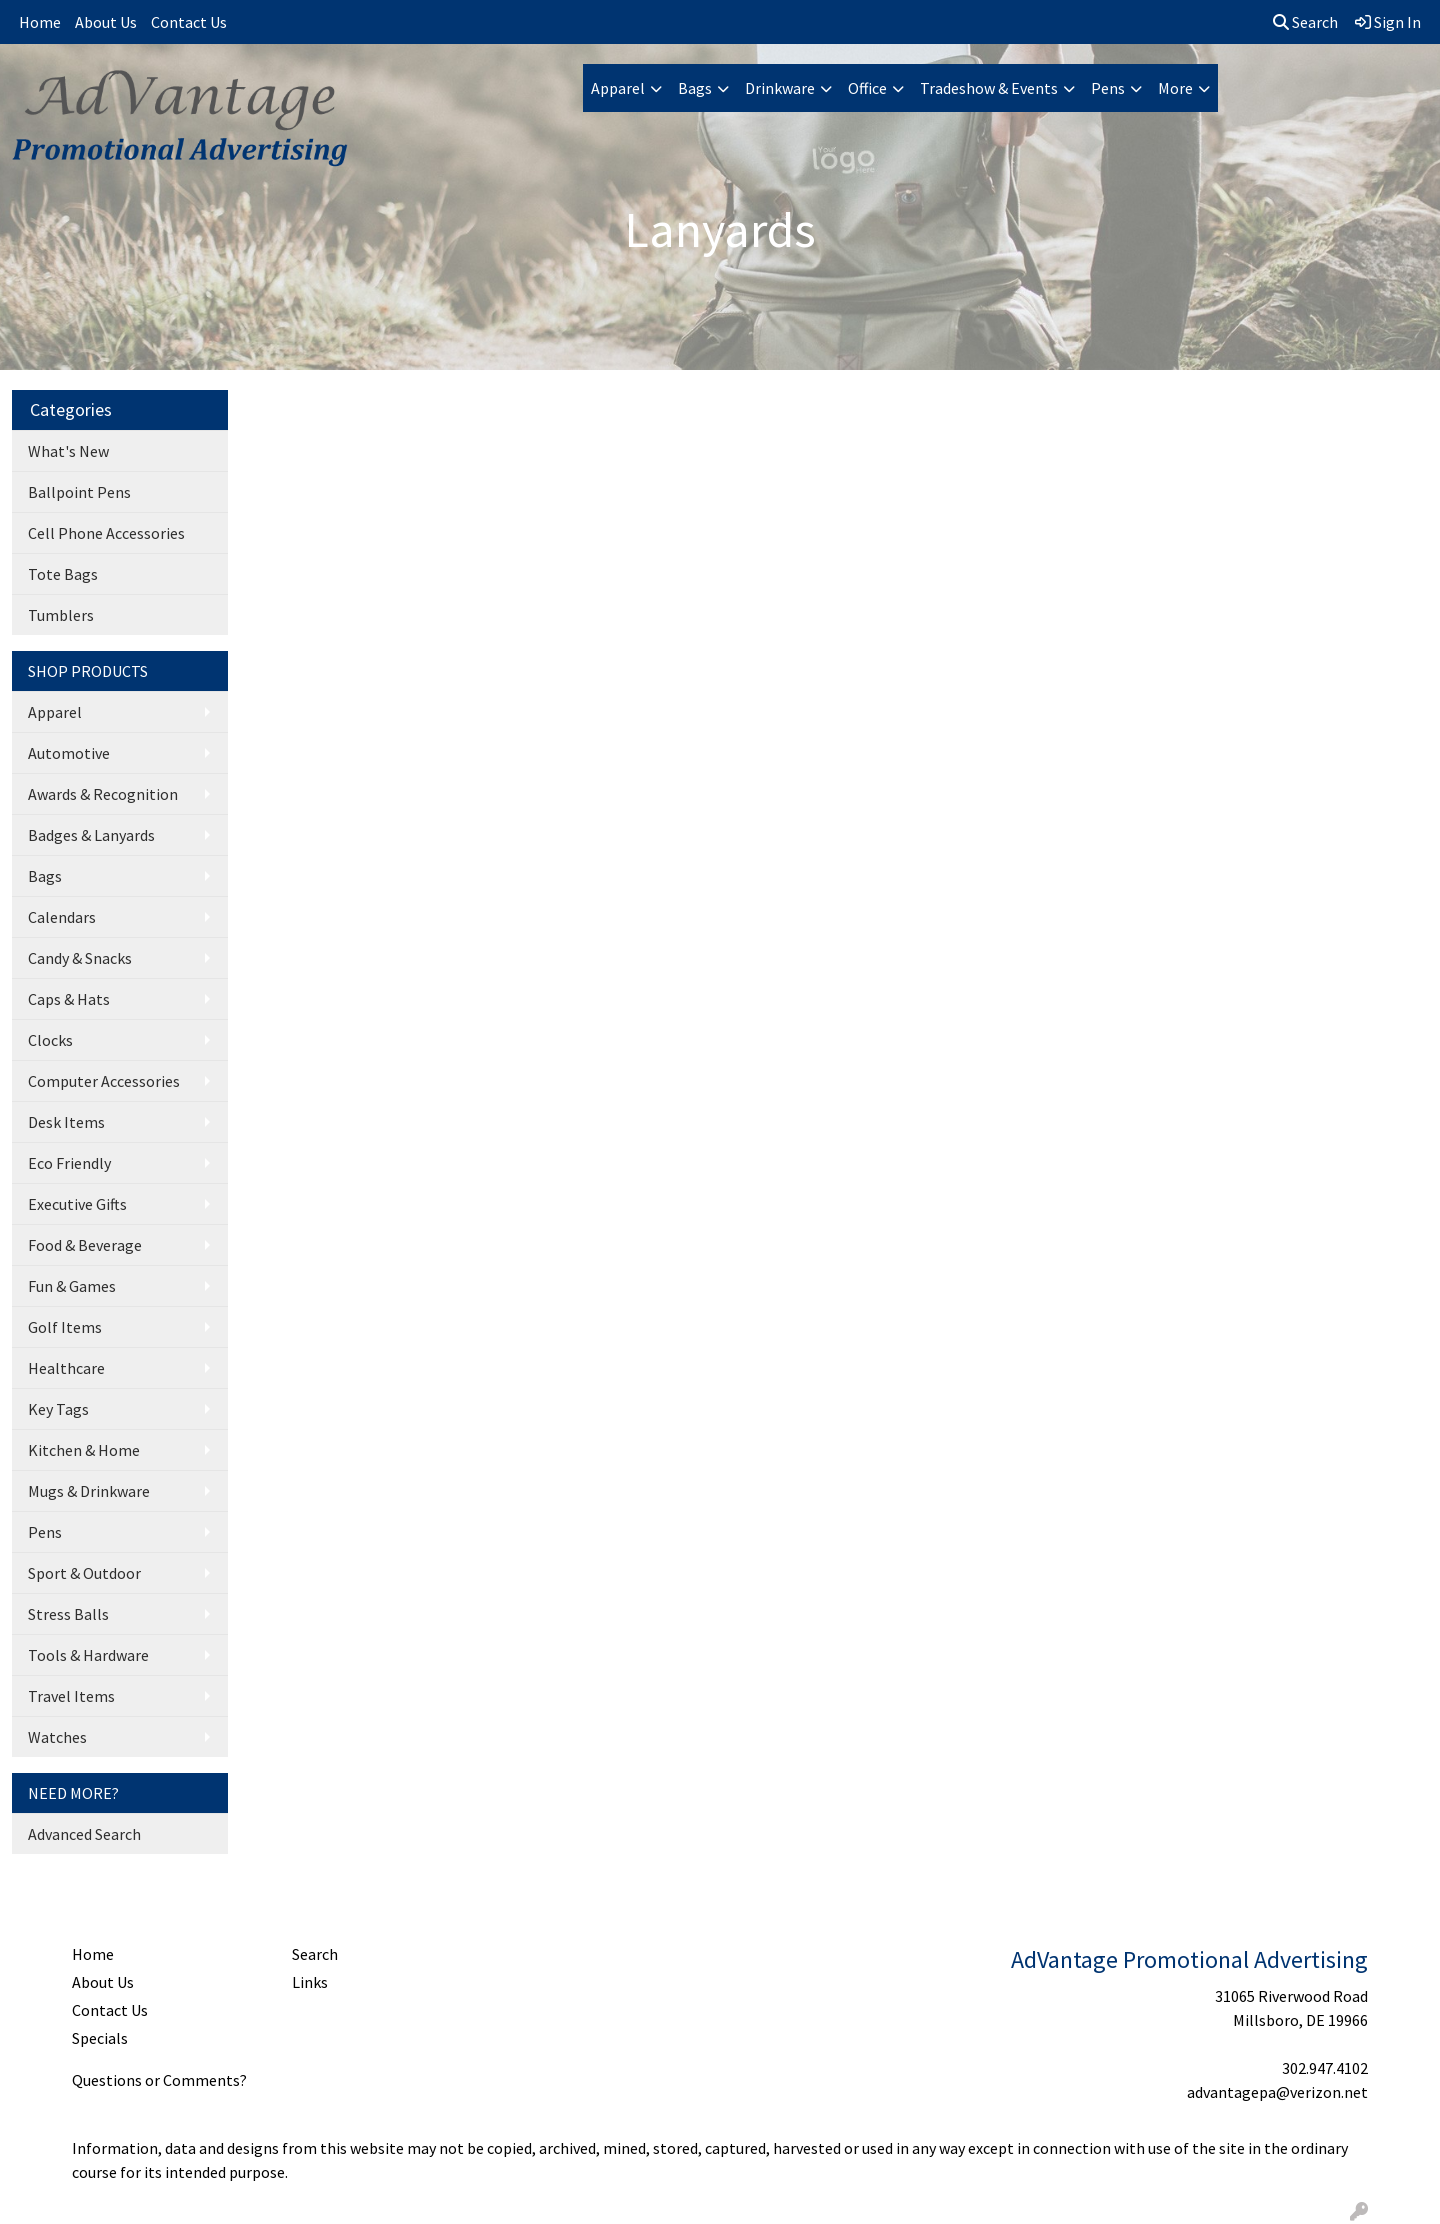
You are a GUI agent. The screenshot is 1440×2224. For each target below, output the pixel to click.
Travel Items (71, 1696)
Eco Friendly (69, 1163)
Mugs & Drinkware (89, 1491)
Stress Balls (68, 1614)
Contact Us (189, 22)
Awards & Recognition (103, 794)
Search (1305, 22)
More (1175, 88)
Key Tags (58, 1409)
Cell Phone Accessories (106, 533)
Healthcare (66, 1368)
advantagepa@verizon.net (1277, 2092)
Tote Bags (63, 574)
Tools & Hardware (88, 1655)
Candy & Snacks (80, 958)
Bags (695, 88)
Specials (100, 2038)
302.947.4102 (1325, 2068)
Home (40, 22)
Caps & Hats (69, 999)
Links (310, 1982)
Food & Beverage (85, 1245)
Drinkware (780, 88)
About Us (106, 22)
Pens (1108, 88)
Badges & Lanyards (91, 835)
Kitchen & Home (84, 1450)
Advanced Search (84, 1834)
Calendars (62, 917)
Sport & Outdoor (84, 1573)
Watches (57, 1737)
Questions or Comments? (159, 2080)
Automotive (69, 753)
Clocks (50, 1040)
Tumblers (61, 615)
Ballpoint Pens (79, 492)
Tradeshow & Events (989, 88)
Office (867, 88)
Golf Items (65, 1327)
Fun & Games (72, 1286)
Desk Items (66, 1122)
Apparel (618, 88)
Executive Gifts (77, 1204)
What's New (68, 451)
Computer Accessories (104, 1081)
